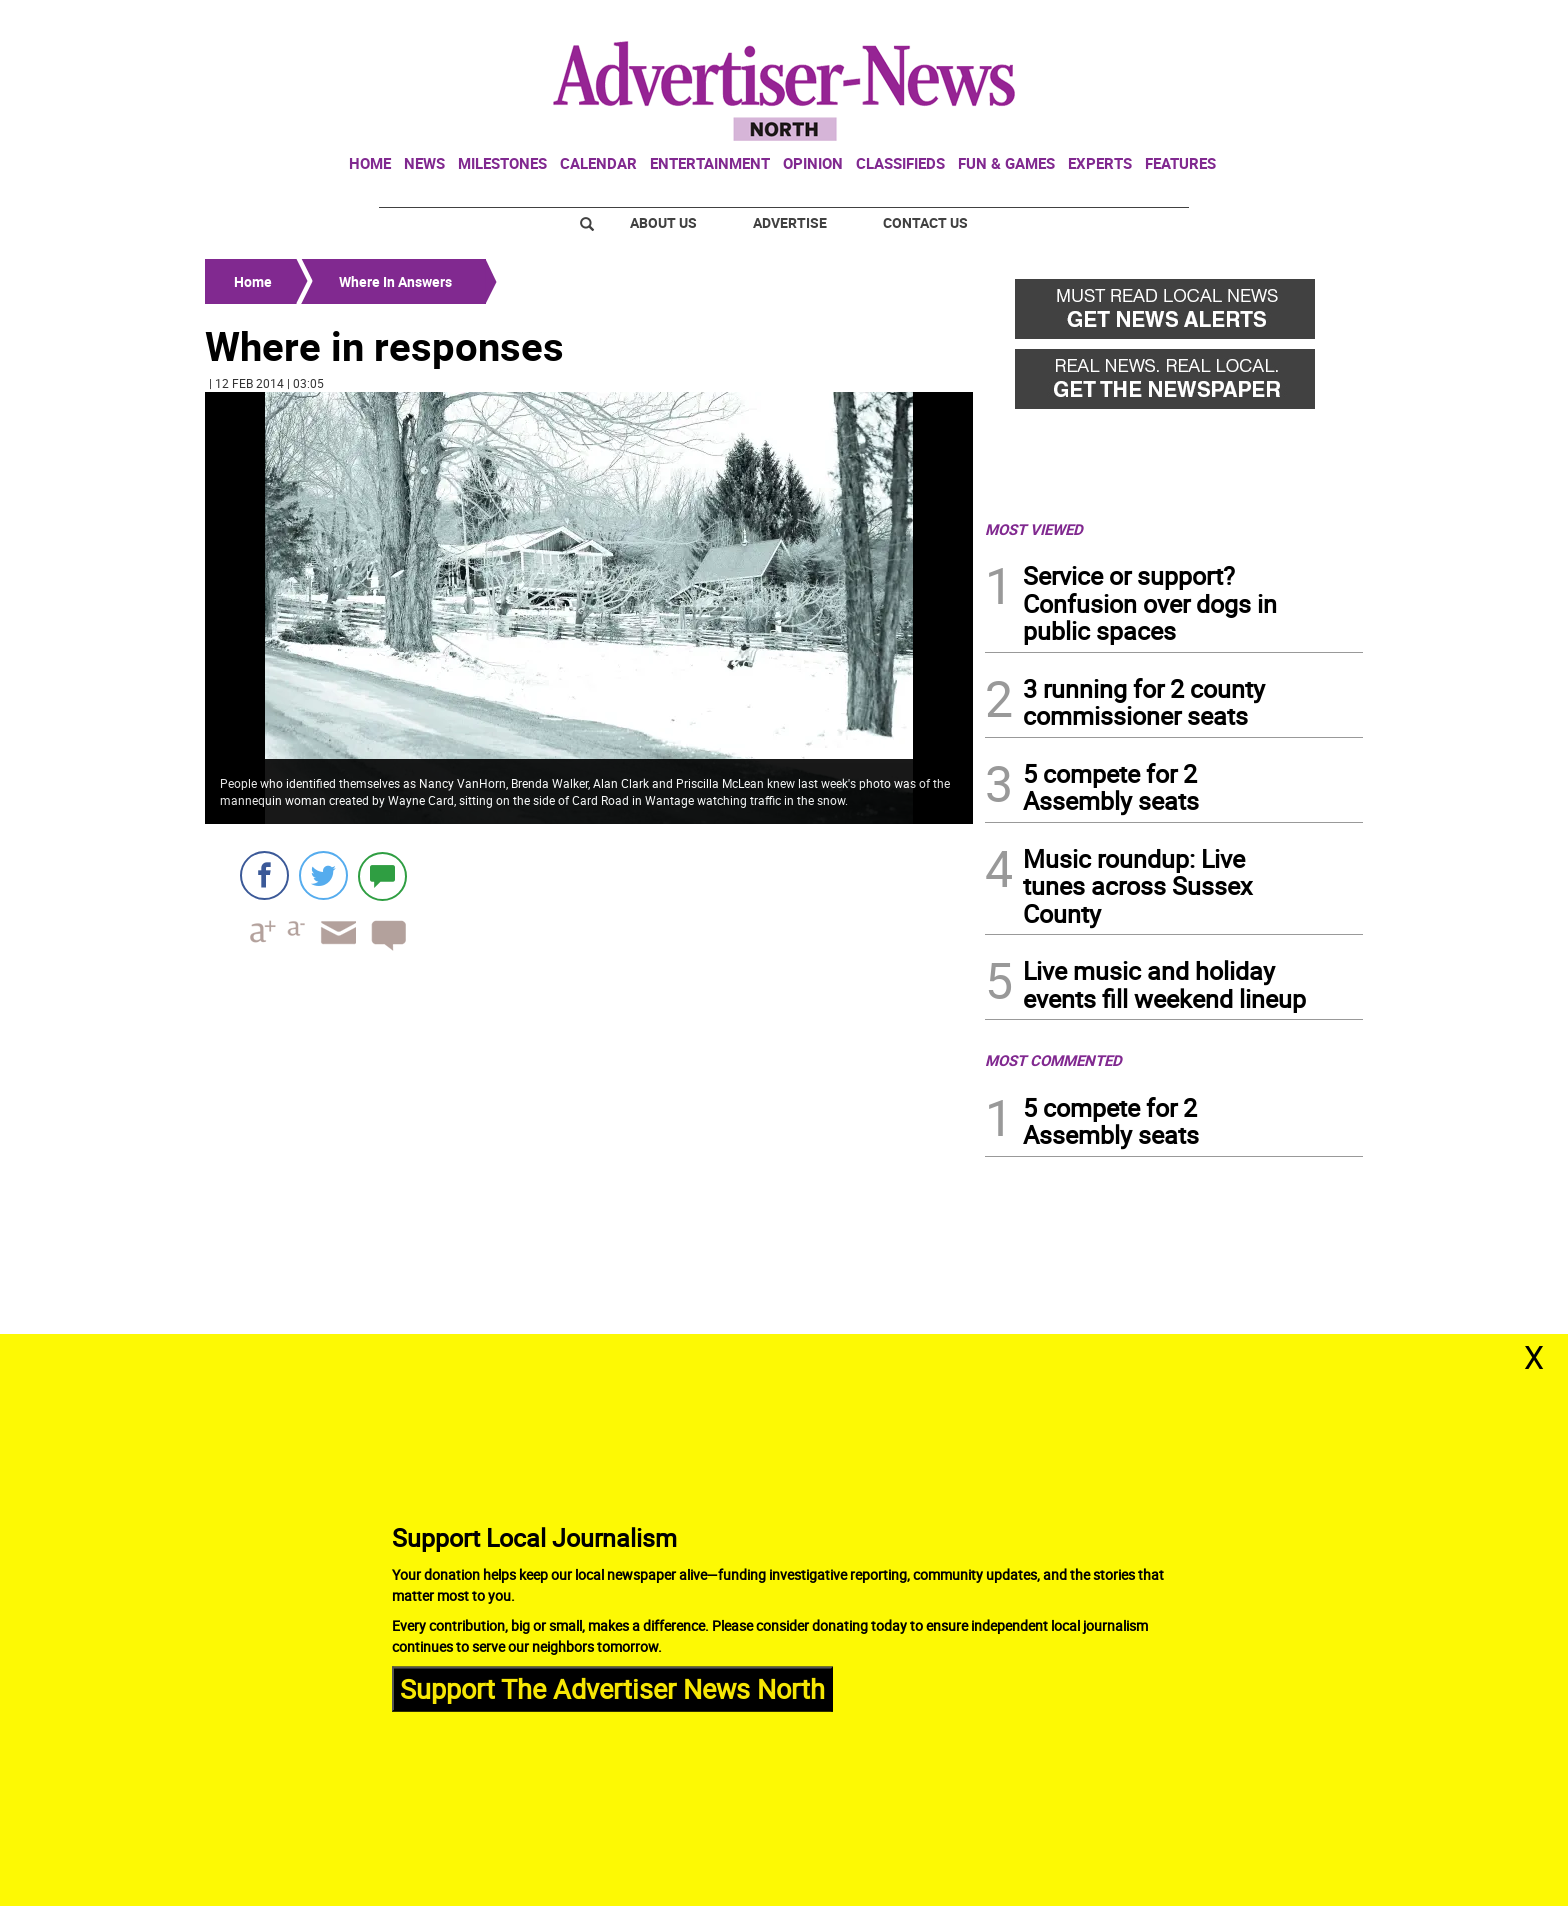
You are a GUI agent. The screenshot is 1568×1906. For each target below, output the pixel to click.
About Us (663, 222)
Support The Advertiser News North (612, 1688)
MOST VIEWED (1034, 529)
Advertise (790, 222)
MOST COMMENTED (1053, 1060)
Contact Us (925, 222)
